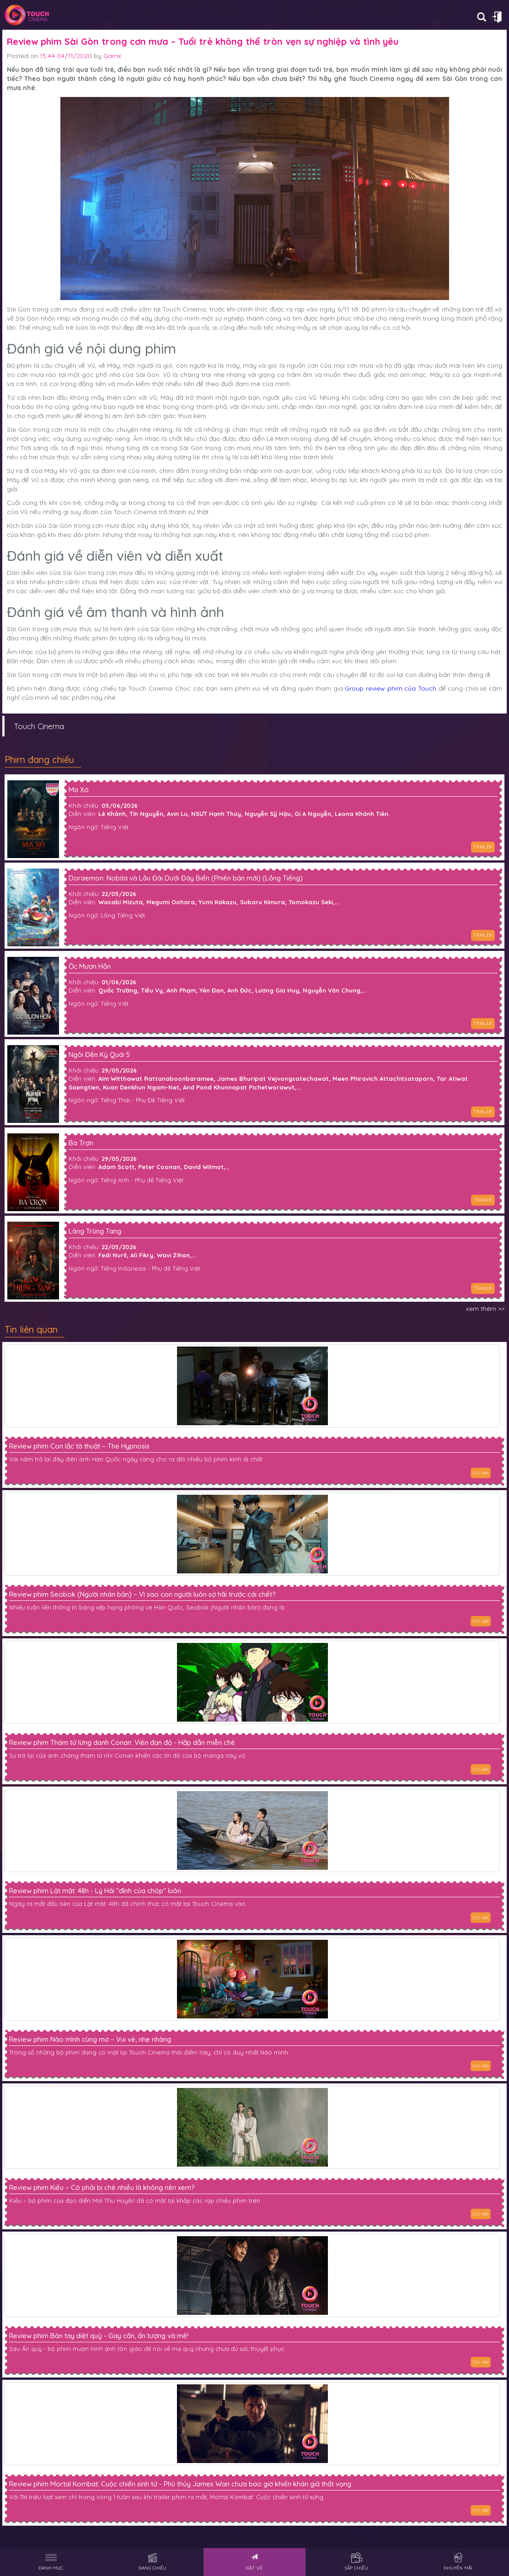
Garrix (112, 56)
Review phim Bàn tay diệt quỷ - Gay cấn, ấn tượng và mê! (98, 2336)
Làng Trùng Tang (95, 1231)
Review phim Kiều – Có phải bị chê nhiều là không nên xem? (102, 2187)
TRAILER (483, 847)
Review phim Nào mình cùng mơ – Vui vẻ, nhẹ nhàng (90, 2039)
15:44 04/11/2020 (66, 56)
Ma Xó (79, 790)
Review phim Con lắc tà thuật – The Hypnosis (79, 1446)
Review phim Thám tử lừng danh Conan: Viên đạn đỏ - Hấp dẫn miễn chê (122, 1742)
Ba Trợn (81, 1143)
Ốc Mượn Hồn (90, 967)
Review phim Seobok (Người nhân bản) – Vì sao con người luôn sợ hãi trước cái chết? (142, 1594)
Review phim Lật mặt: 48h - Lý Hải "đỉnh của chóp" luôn (95, 1890)
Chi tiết (480, 1473)
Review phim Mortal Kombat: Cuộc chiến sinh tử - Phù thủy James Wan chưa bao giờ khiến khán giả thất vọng (180, 2484)
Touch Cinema (39, 726)
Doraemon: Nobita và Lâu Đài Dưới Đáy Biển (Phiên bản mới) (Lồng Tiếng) (186, 878)
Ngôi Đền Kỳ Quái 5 (99, 1055)
